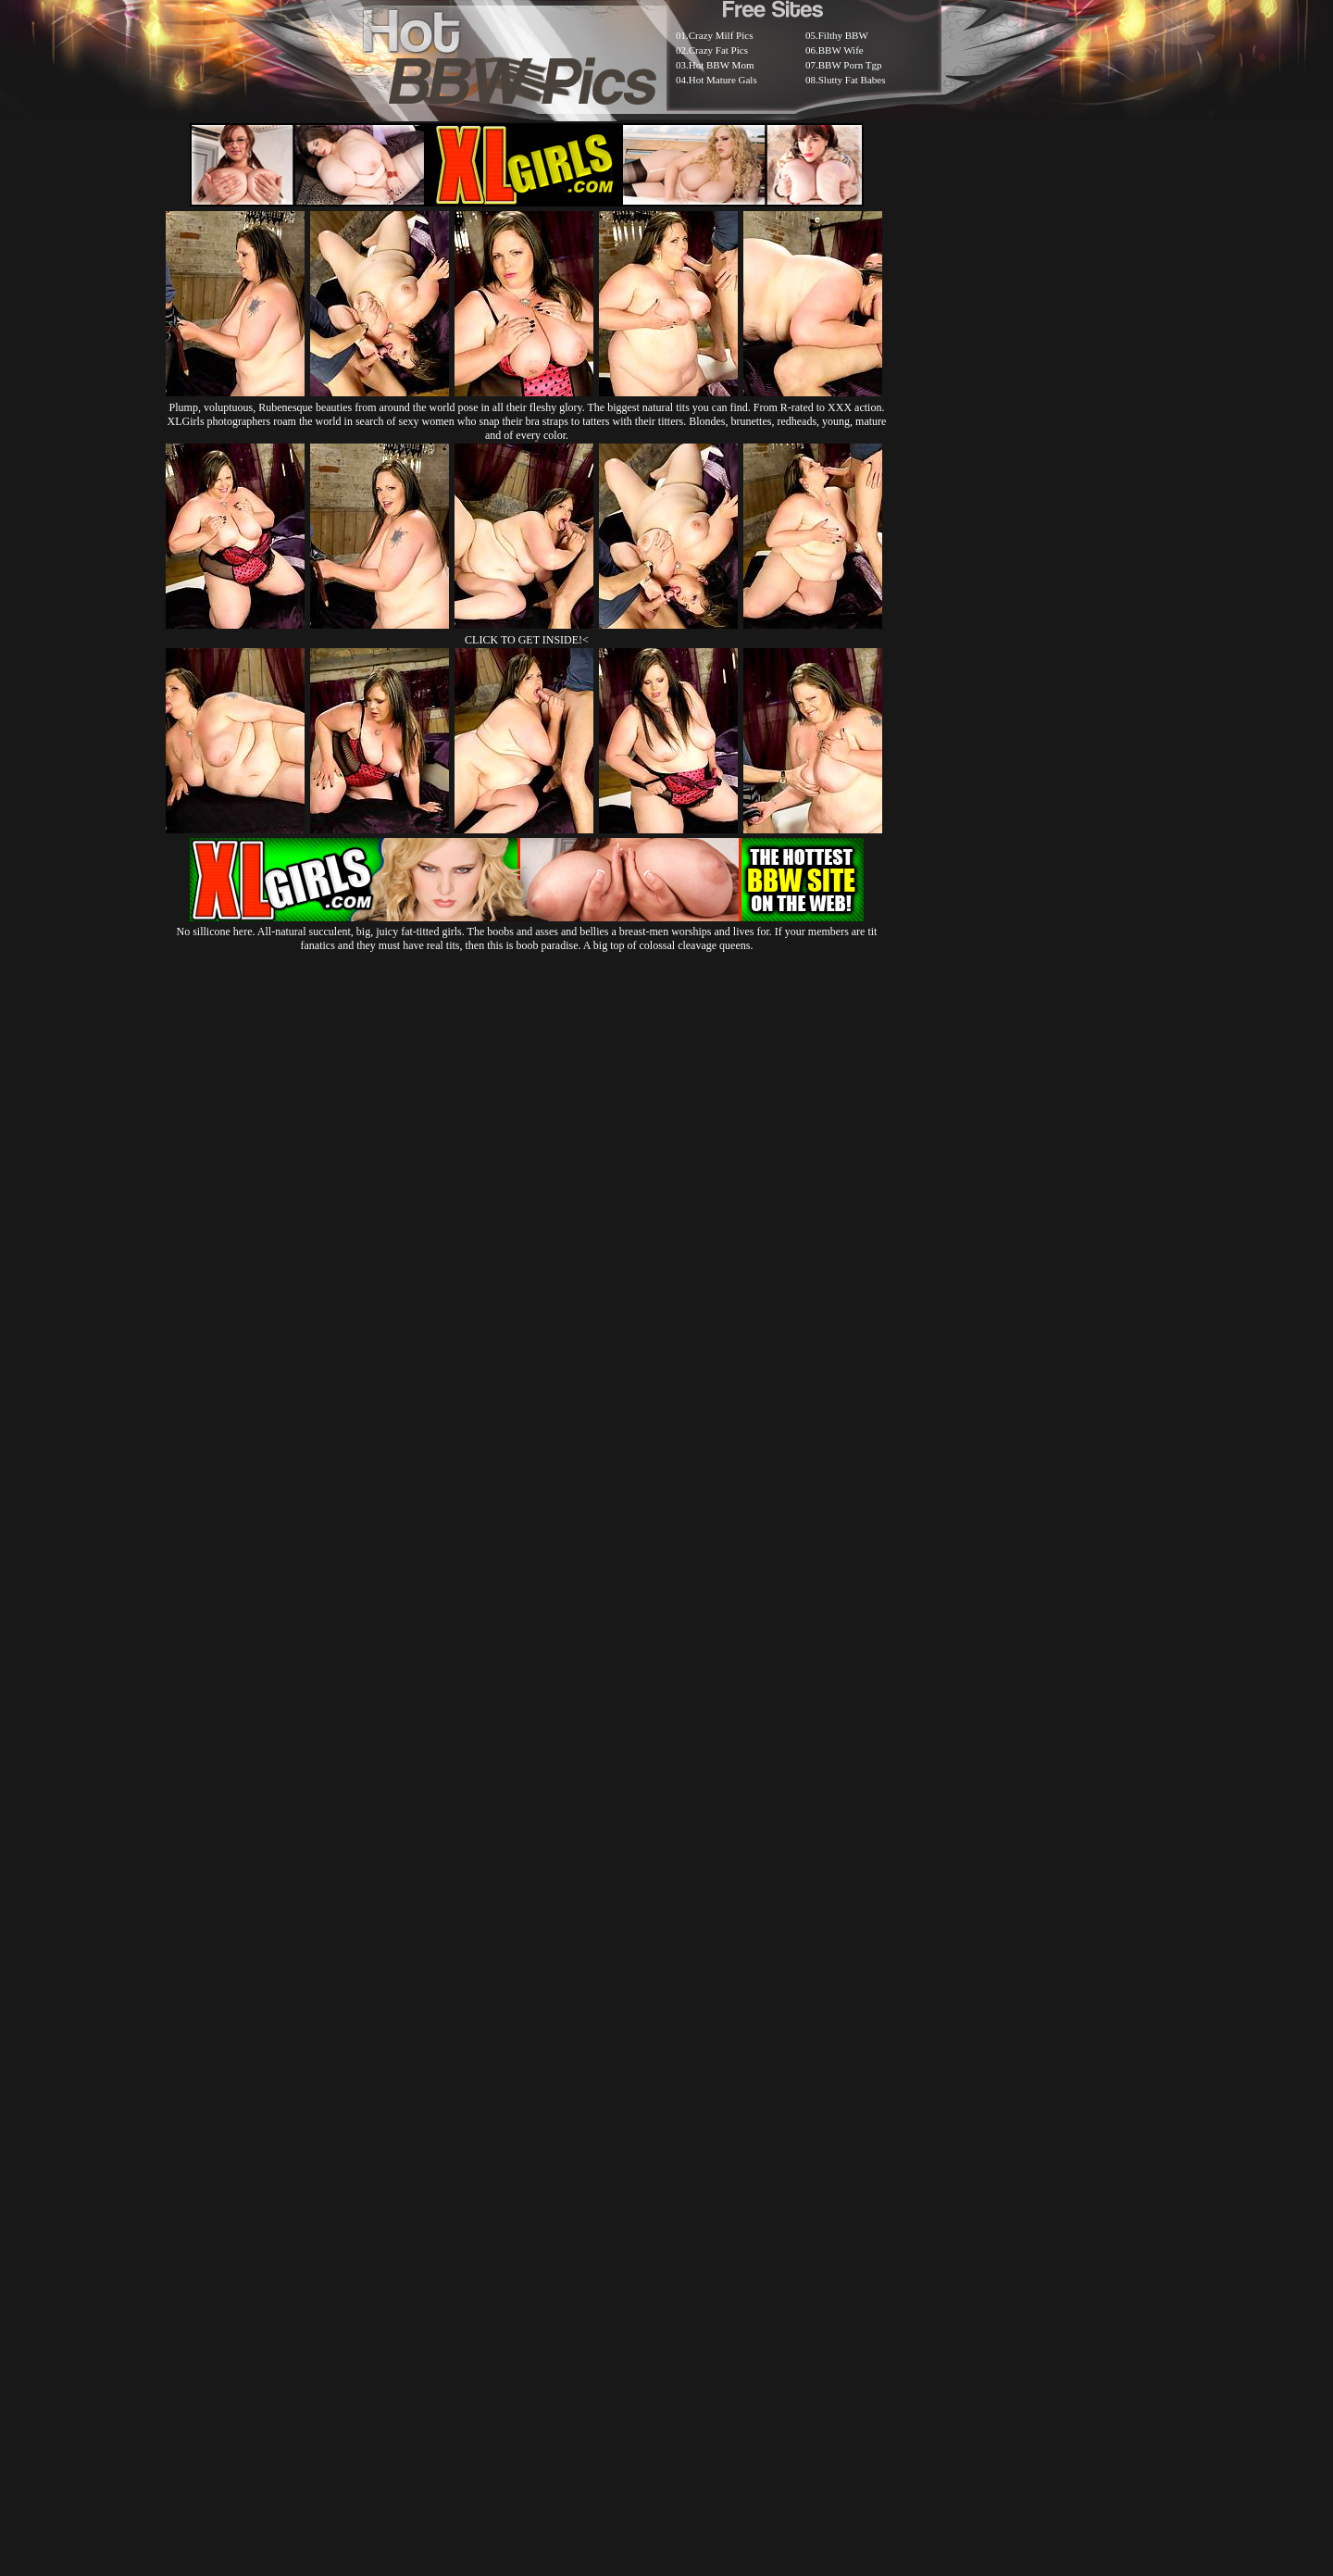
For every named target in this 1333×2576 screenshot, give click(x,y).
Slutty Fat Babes (852, 79)
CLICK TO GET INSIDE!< (527, 639)
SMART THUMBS (699, 2126)
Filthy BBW (843, 35)
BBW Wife (841, 50)
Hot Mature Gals (723, 79)
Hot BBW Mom (721, 64)
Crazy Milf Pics (721, 35)
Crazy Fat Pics (718, 50)
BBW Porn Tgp (850, 64)
